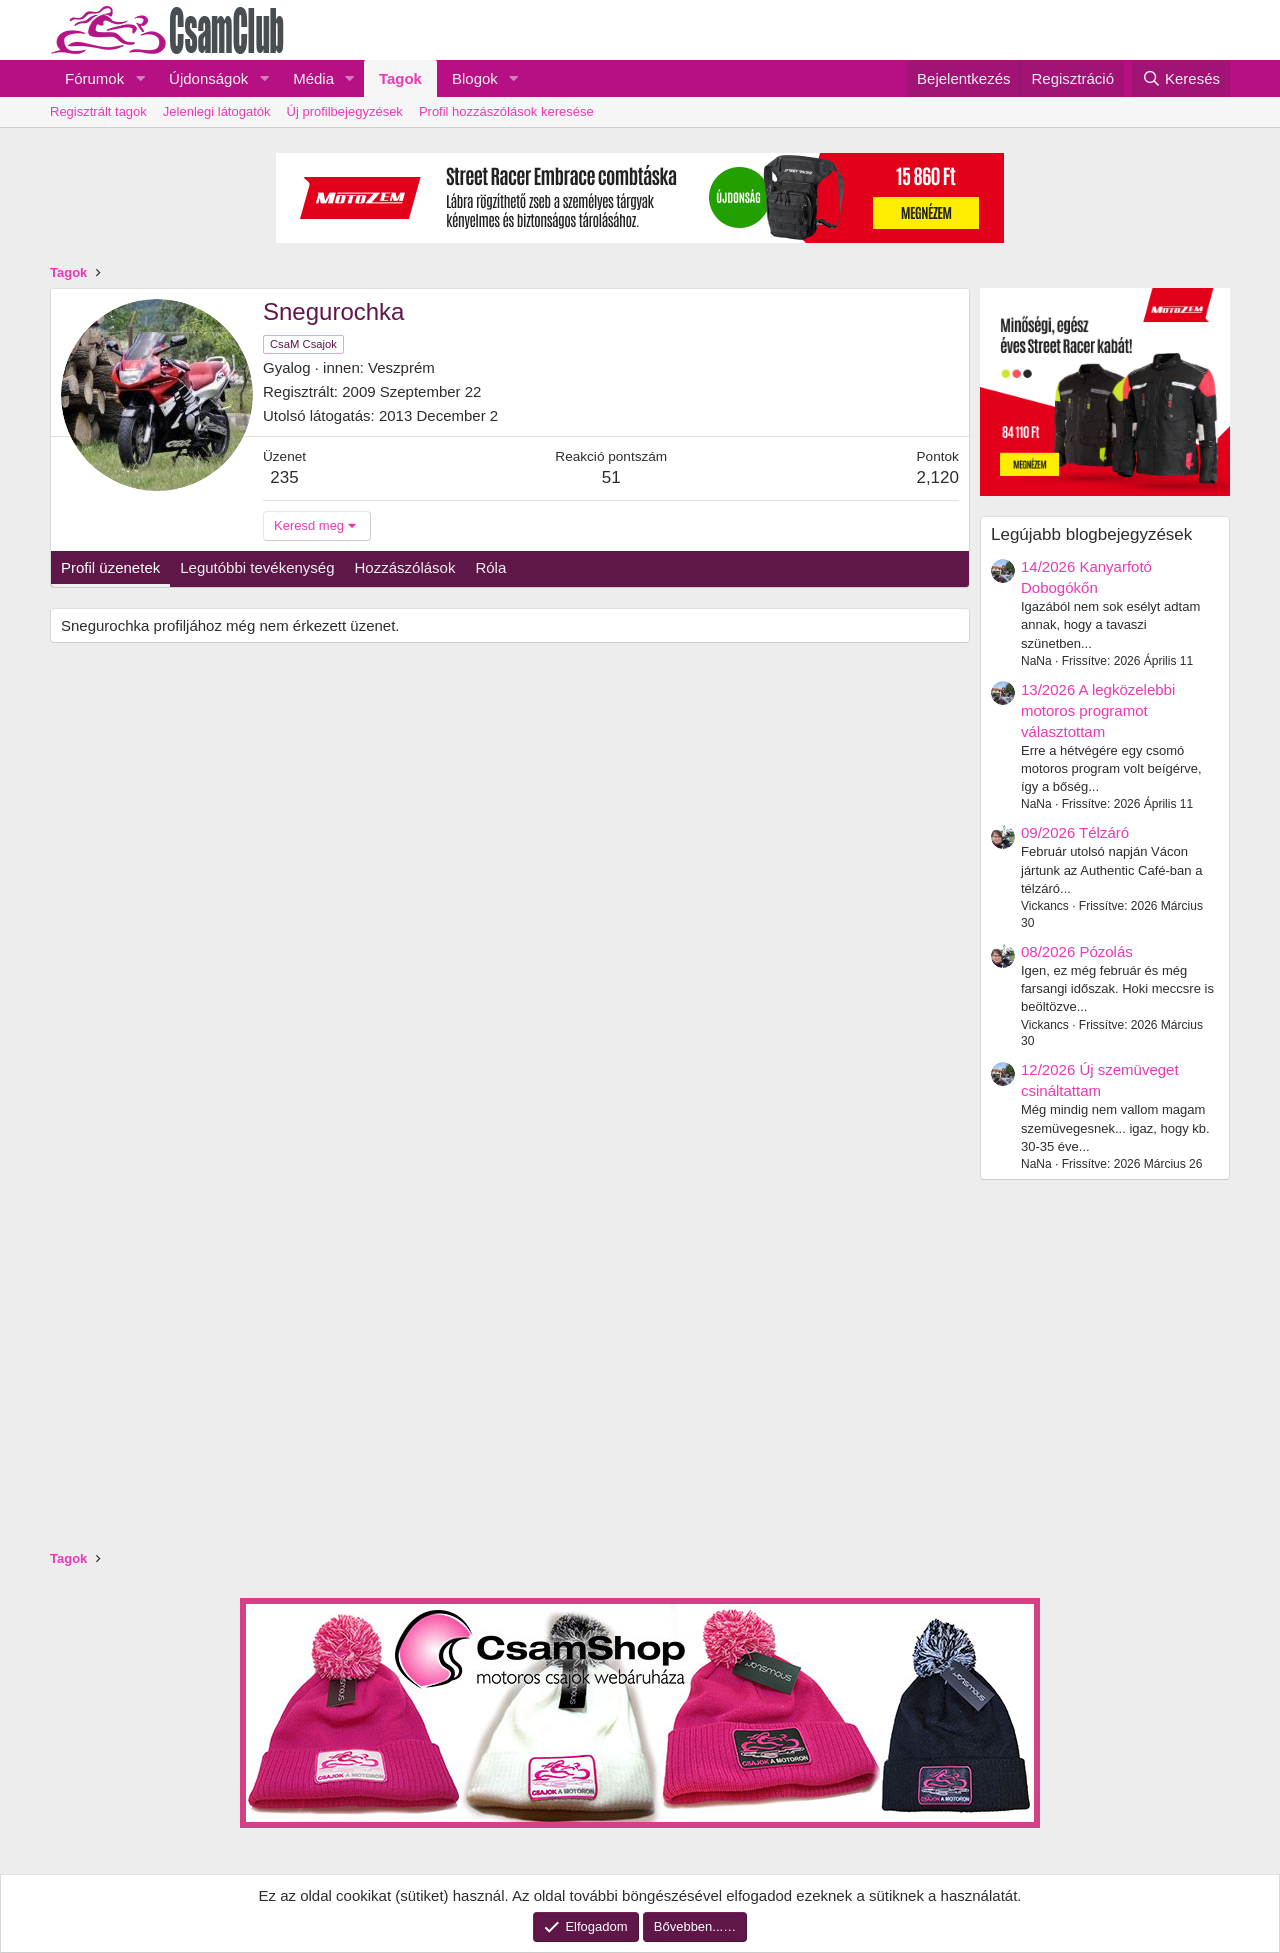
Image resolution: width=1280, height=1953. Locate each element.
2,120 (937, 477)
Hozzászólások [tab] (405, 567)
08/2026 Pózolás (1077, 951)
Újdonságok (208, 78)
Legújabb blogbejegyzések (1091, 534)
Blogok (475, 78)
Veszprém (401, 367)
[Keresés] (1181, 78)
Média (313, 78)
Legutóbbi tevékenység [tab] (257, 567)
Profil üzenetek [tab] (110, 567)
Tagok (400, 78)
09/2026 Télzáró (1075, 832)
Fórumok (94, 78)
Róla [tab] (490, 567)
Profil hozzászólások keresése (506, 111)
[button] (140, 78)
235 (284, 477)
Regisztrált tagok (98, 111)
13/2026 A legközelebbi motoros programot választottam (1098, 710)
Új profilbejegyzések (345, 111)
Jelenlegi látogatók (217, 111)
